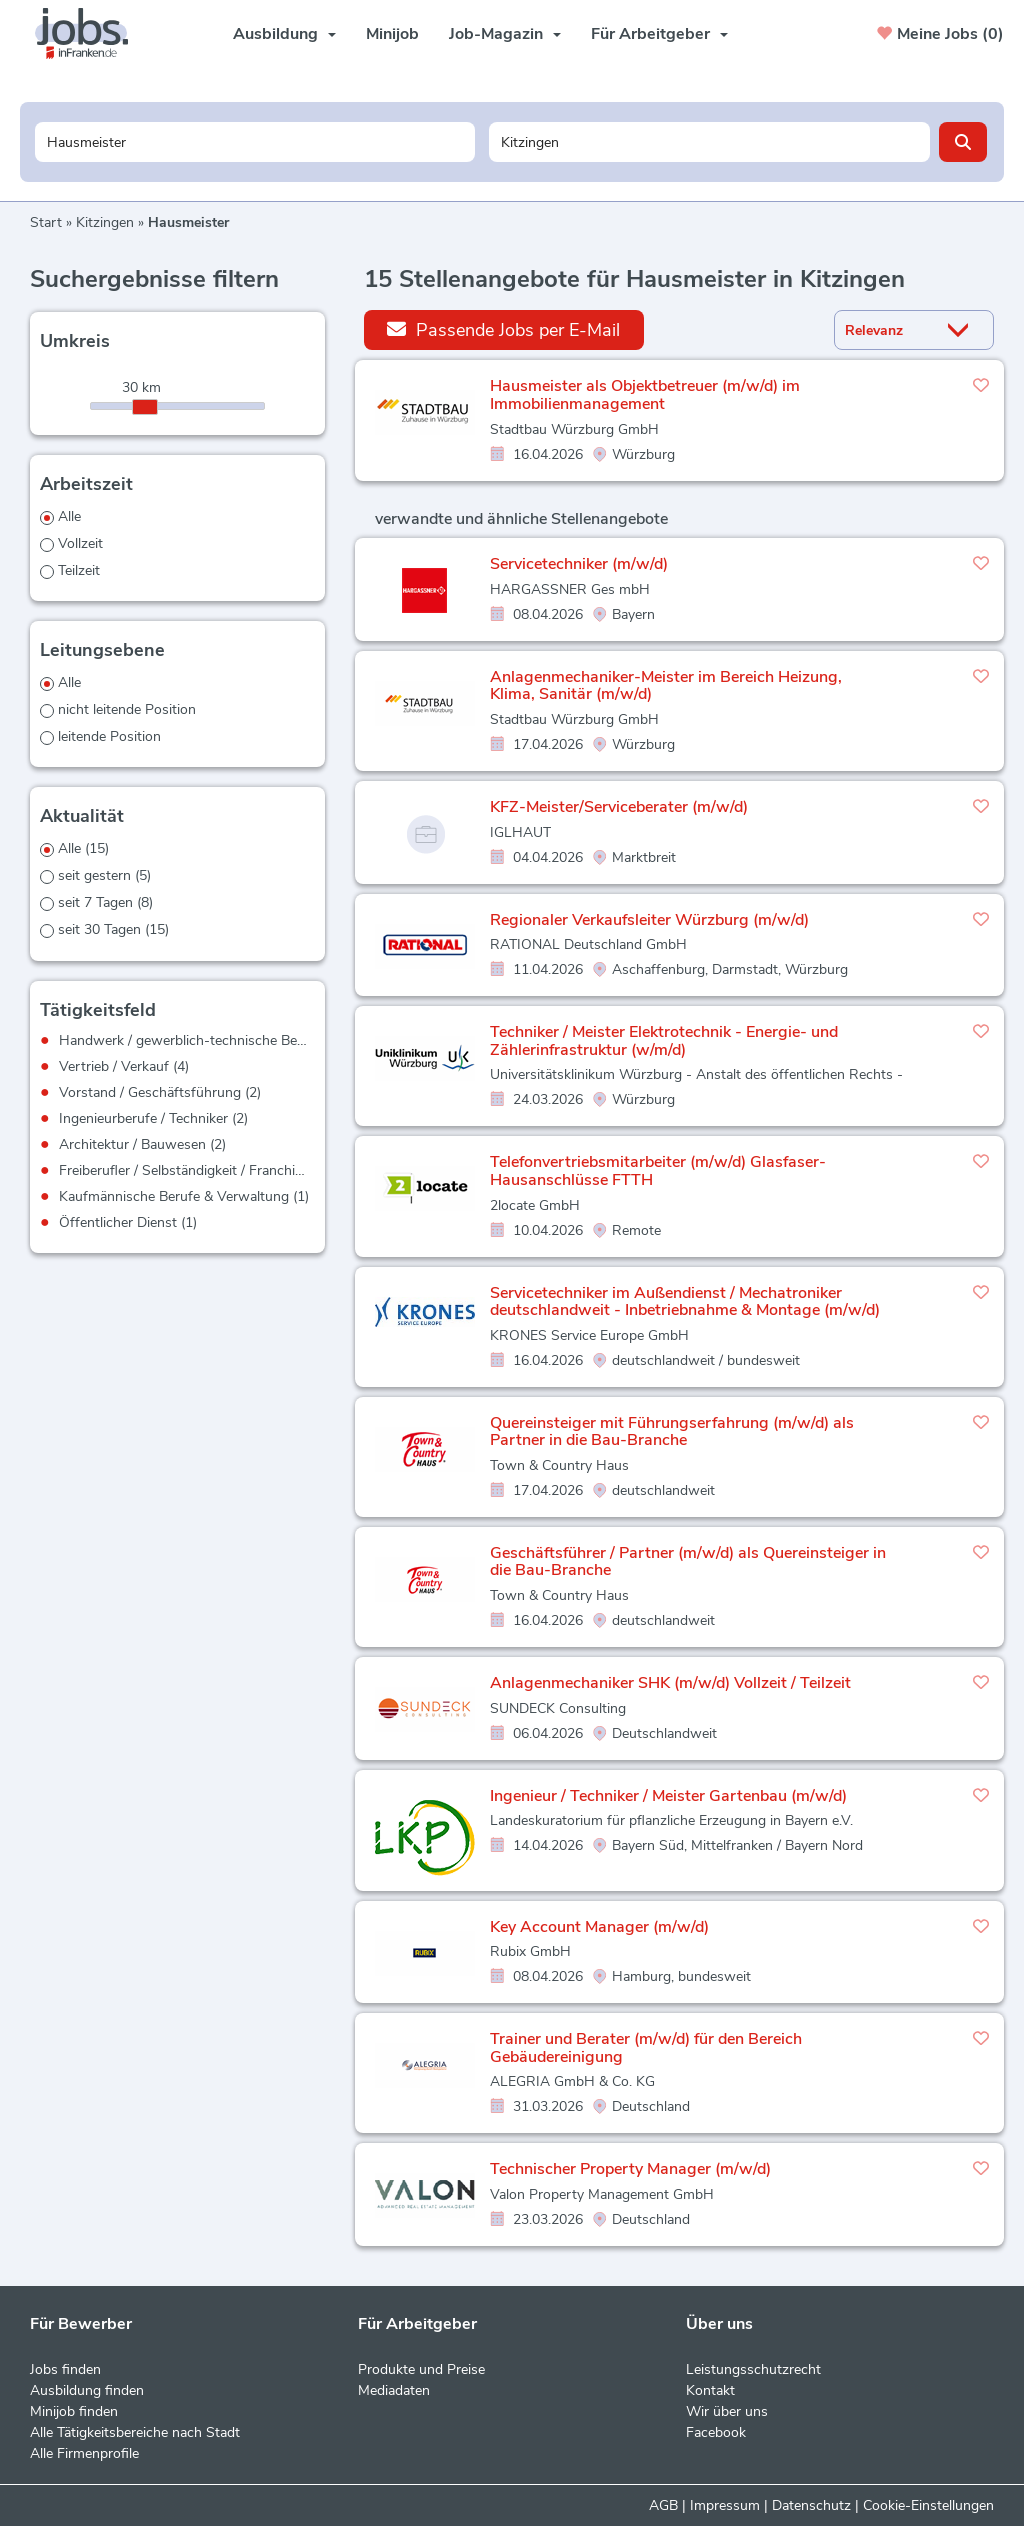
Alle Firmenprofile (84, 2453)
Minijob (392, 34)
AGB (663, 2505)
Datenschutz (811, 2505)
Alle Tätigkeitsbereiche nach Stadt (135, 2432)
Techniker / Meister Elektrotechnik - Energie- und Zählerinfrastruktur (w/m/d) (664, 1041)
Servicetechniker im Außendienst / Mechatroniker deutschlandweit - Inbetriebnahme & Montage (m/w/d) (685, 1302)
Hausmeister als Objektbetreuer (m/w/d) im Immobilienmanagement (645, 395)
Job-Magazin (505, 34)
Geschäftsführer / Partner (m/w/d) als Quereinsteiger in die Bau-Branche (688, 1562)
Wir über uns (727, 2411)
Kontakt (710, 2390)
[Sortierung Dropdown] (963, 330)
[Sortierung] (889, 330)
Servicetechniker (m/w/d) (579, 564)
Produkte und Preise (421, 2369)
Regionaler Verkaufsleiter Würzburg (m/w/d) (649, 920)
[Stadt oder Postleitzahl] (709, 142)
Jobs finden (65, 2369)
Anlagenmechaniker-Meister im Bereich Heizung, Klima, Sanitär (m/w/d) (666, 686)
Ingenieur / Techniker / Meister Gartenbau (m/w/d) (668, 1796)
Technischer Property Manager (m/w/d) (630, 2169)
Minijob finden (74, 2411)
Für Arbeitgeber (659, 34)
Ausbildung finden (87, 2390)
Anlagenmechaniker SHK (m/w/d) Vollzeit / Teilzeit (670, 1683)
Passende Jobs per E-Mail (503, 329)
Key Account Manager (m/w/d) (599, 1927)
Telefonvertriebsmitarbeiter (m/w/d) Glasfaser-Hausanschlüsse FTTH (658, 1171)
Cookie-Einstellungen (928, 2505)
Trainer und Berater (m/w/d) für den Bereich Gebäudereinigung (646, 2048)
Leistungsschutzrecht (753, 2369)
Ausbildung (284, 34)
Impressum (725, 2505)
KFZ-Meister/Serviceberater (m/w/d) (619, 807)
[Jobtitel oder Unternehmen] (255, 142)
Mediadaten (394, 2390)
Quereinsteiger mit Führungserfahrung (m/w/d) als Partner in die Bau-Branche (672, 1432)
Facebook (716, 2432)
